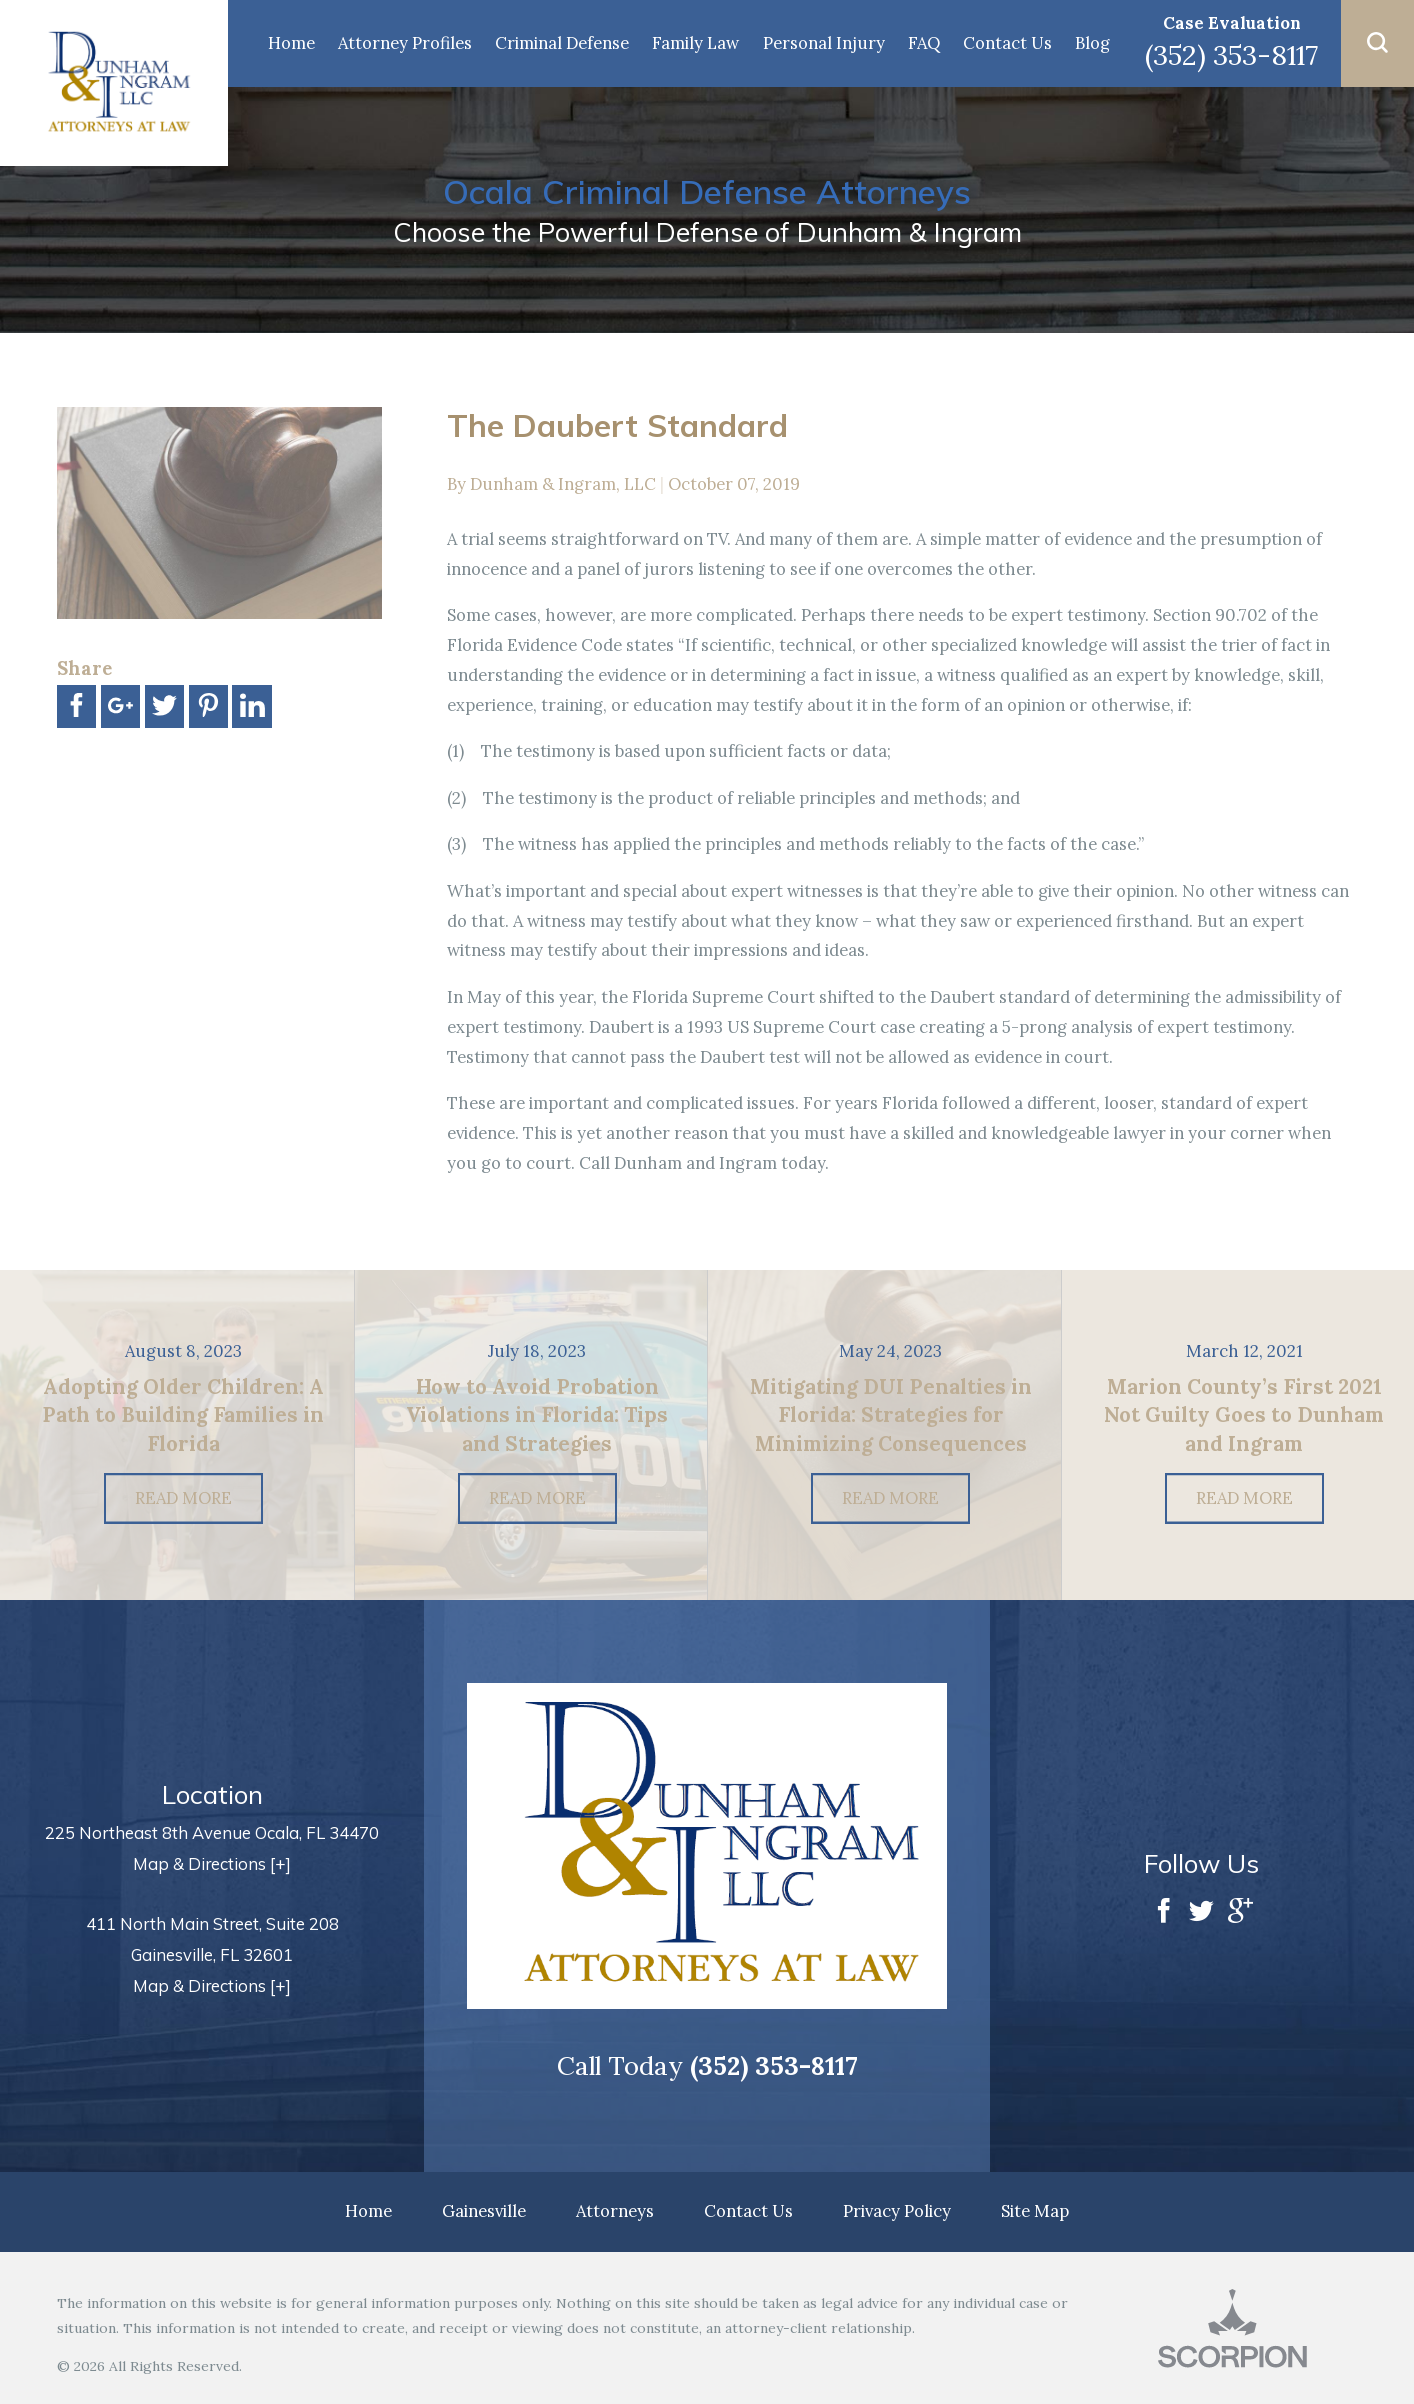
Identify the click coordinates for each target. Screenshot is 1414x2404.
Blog (1092, 43)
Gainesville (484, 2211)
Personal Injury (824, 43)
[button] (1377, 43)
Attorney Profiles (405, 43)
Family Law (695, 43)
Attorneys (615, 2211)
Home (291, 43)
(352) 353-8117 (1231, 55)
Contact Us (1007, 43)
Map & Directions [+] (212, 1863)
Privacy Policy (897, 2211)
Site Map (1035, 2211)
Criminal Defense (562, 43)
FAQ (924, 43)
